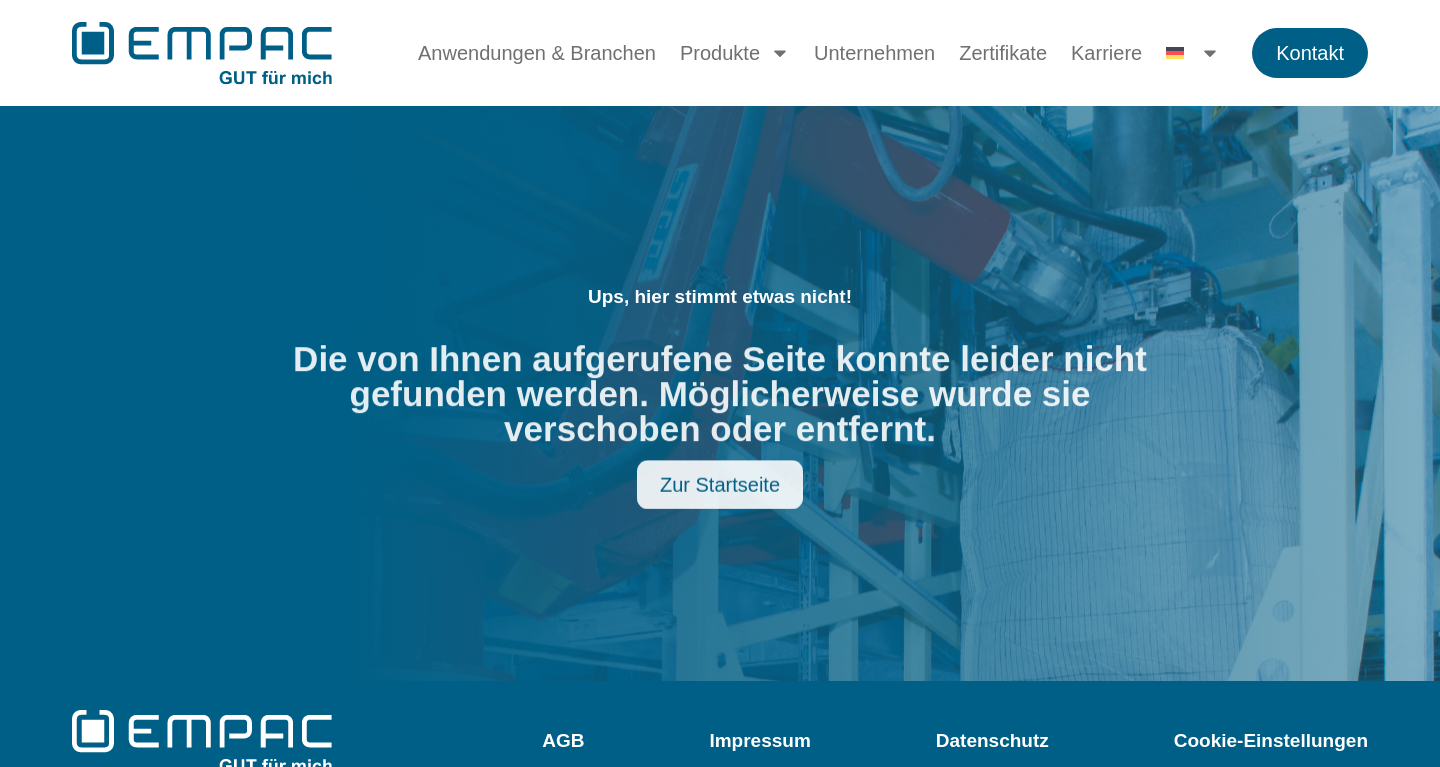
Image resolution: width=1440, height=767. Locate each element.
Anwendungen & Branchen (537, 53)
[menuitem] (1193, 53)
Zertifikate (1003, 53)
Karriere (1106, 53)
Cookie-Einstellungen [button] (1271, 740)
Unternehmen (874, 53)
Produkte (735, 53)
